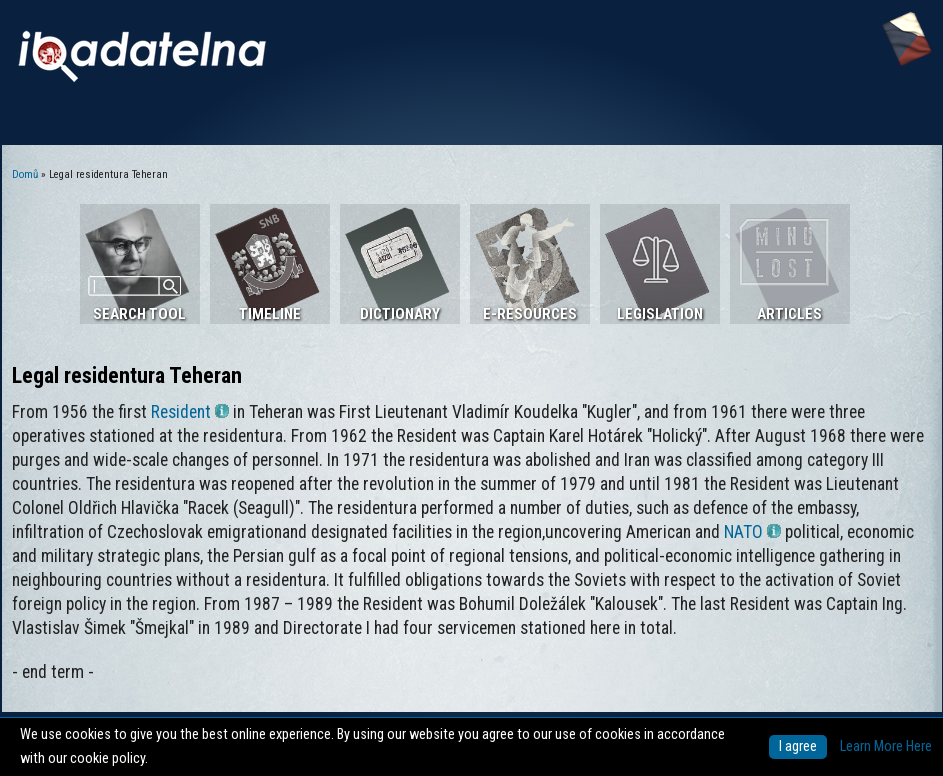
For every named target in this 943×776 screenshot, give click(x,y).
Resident (190, 412)
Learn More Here (886, 746)
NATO (752, 532)
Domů (25, 174)
